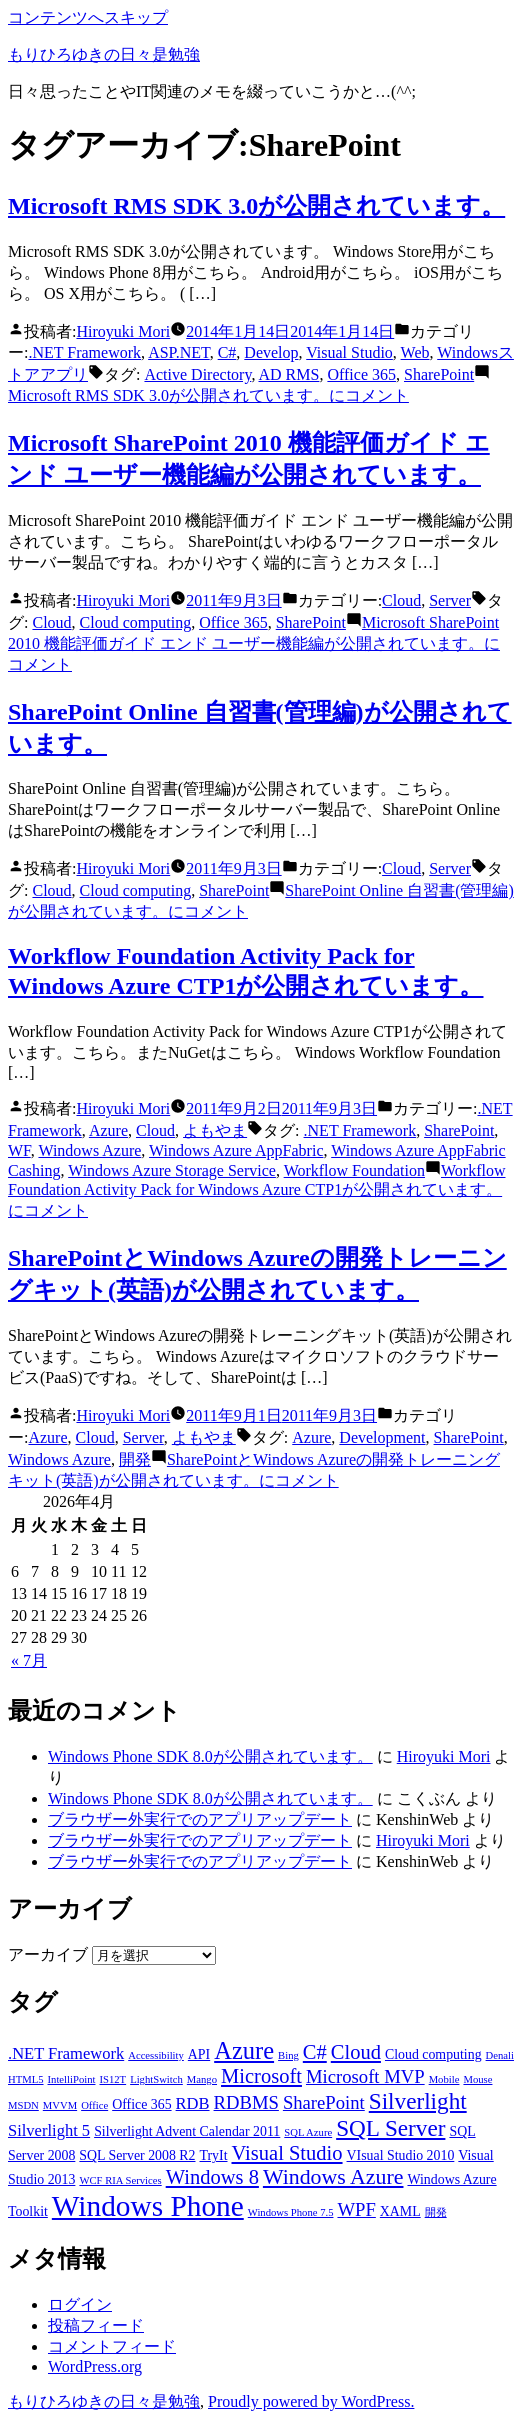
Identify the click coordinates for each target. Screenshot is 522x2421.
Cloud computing (136, 622)
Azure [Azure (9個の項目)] (244, 2050)
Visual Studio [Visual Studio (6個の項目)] (287, 2153)
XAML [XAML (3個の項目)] (400, 2211)
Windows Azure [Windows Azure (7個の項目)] (333, 2177)
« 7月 (29, 1660)
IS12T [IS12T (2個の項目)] (112, 2079)
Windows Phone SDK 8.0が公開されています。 (210, 1756)
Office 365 (361, 374)
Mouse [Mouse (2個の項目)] (477, 2079)
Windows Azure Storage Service (172, 1170)
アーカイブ (48, 1954)
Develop (271, 352)
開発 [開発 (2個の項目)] (436, 2212)
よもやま (215, 1130)
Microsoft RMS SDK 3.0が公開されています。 (256, 206)
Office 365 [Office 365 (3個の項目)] (141, 2104)
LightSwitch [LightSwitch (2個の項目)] (156, 2079)
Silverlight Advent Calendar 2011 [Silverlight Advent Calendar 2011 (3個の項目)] (187, 2131)
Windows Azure (89, 1150)
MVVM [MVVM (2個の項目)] (60, 2105)
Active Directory (197, 374)
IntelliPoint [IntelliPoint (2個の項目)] (72, 2079)
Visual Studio (349, 352)
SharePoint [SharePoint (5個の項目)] (324, 2102)
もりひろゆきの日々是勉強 (104, 54)
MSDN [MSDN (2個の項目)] (23, 2105)
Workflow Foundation (354, 1170)
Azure (108, 1130)
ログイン (80, 2304)
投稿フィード (96, 2325)
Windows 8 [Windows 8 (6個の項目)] (212, 2177)
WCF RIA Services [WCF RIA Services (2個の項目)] (120, 2180)
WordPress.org (95, 2366)
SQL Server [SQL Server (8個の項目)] (390, 2128)
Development (382, 1437)
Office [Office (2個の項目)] (94, 2105)
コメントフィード (112, 2346)
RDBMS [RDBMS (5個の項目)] (246, 2102)
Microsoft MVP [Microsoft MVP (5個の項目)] (365, 2076)
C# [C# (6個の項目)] (315, 2052)
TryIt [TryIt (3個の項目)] (214, 2155)
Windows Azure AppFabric (236, 1150)
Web (415, 352)
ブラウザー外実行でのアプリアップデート (200, 1819)
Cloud (401, 600)
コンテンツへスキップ (88, 17)
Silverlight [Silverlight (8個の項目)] (418, 2101)
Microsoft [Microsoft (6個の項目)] (261, 2076)
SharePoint (439, 374)
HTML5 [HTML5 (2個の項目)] (26, 2079)
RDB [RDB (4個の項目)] (193, 2103)
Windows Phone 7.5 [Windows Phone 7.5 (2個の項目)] (291, 2212)
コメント (208, 395)
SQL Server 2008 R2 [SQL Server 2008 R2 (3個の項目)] (137, 2155)
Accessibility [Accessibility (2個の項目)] (156, 2055)
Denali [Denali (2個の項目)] (500, 2055)
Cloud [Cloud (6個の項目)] (356, 2052)
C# (227, 352)
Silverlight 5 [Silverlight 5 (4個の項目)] (49, 2130)
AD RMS (289, 374)
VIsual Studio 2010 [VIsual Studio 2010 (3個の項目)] (401, 2155)
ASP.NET (179, 352)
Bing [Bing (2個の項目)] (288, 2055)
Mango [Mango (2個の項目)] (202, 2079)
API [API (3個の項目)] (199, 2054)
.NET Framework (84, 352)
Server (450, 600)
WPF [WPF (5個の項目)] (356, 2209)
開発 (135, 1459)
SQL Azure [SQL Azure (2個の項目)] (308, 2132)
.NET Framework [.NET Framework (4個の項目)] (66, 2053)
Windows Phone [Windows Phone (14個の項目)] (148, 2206)
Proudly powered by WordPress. (311, 2401)
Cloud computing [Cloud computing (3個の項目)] (433, 2054)
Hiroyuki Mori (123, 331)
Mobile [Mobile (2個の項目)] (444, 2079)
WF (19, 1150)
